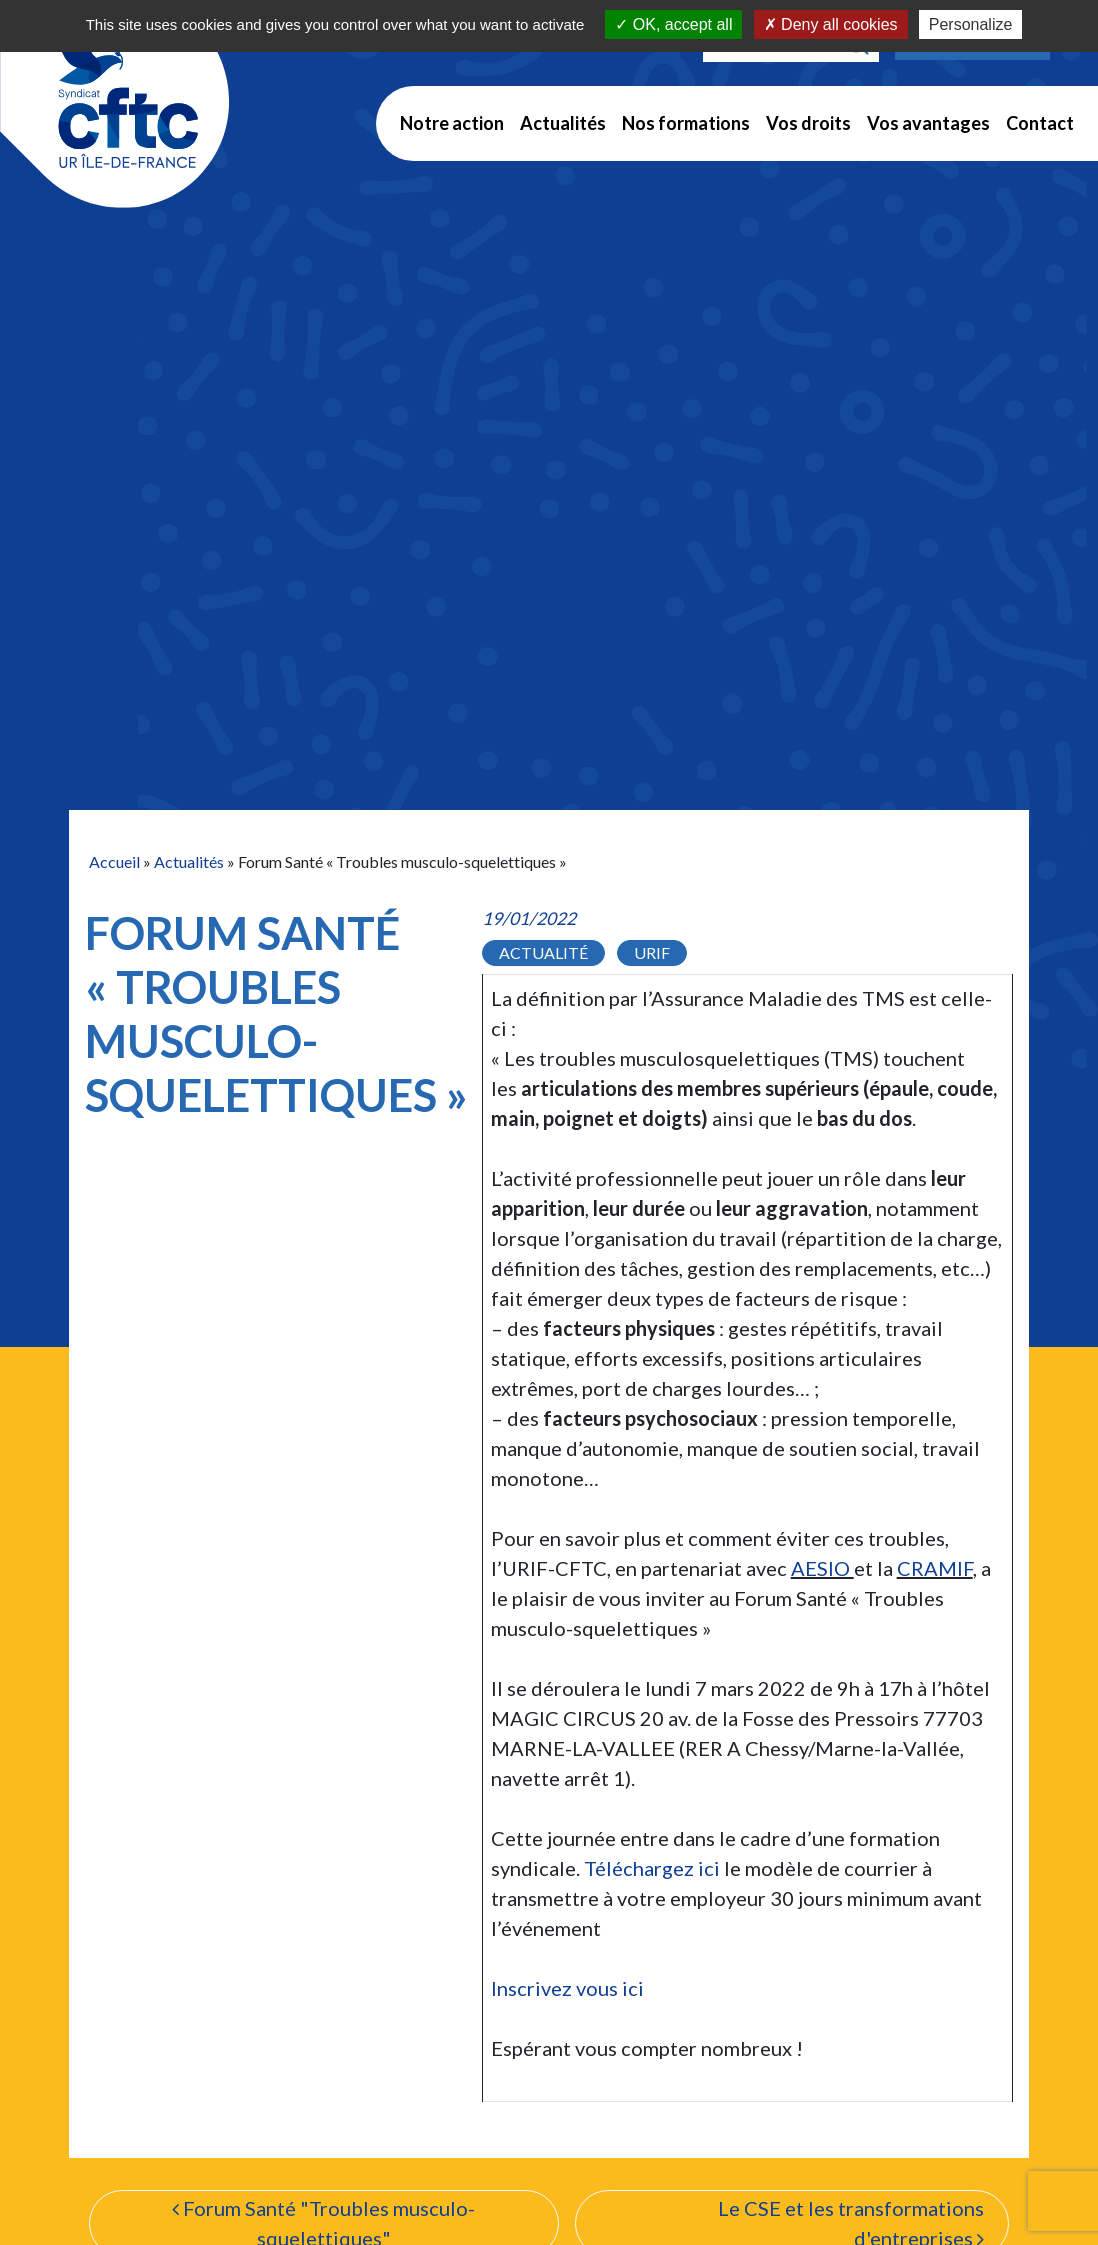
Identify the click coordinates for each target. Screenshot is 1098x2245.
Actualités (563, 123)
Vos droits (808, 123)
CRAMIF (935, 1568)
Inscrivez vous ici (567, 1988)
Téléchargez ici (652, 1868)
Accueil (114, 861)
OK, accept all (673, 24)
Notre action (452, 123)
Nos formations (686, 123)
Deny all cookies (831, 24)
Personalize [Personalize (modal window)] (971, 24)
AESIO (822, 1568)
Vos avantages (928, 123)
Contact (1040, 123)
